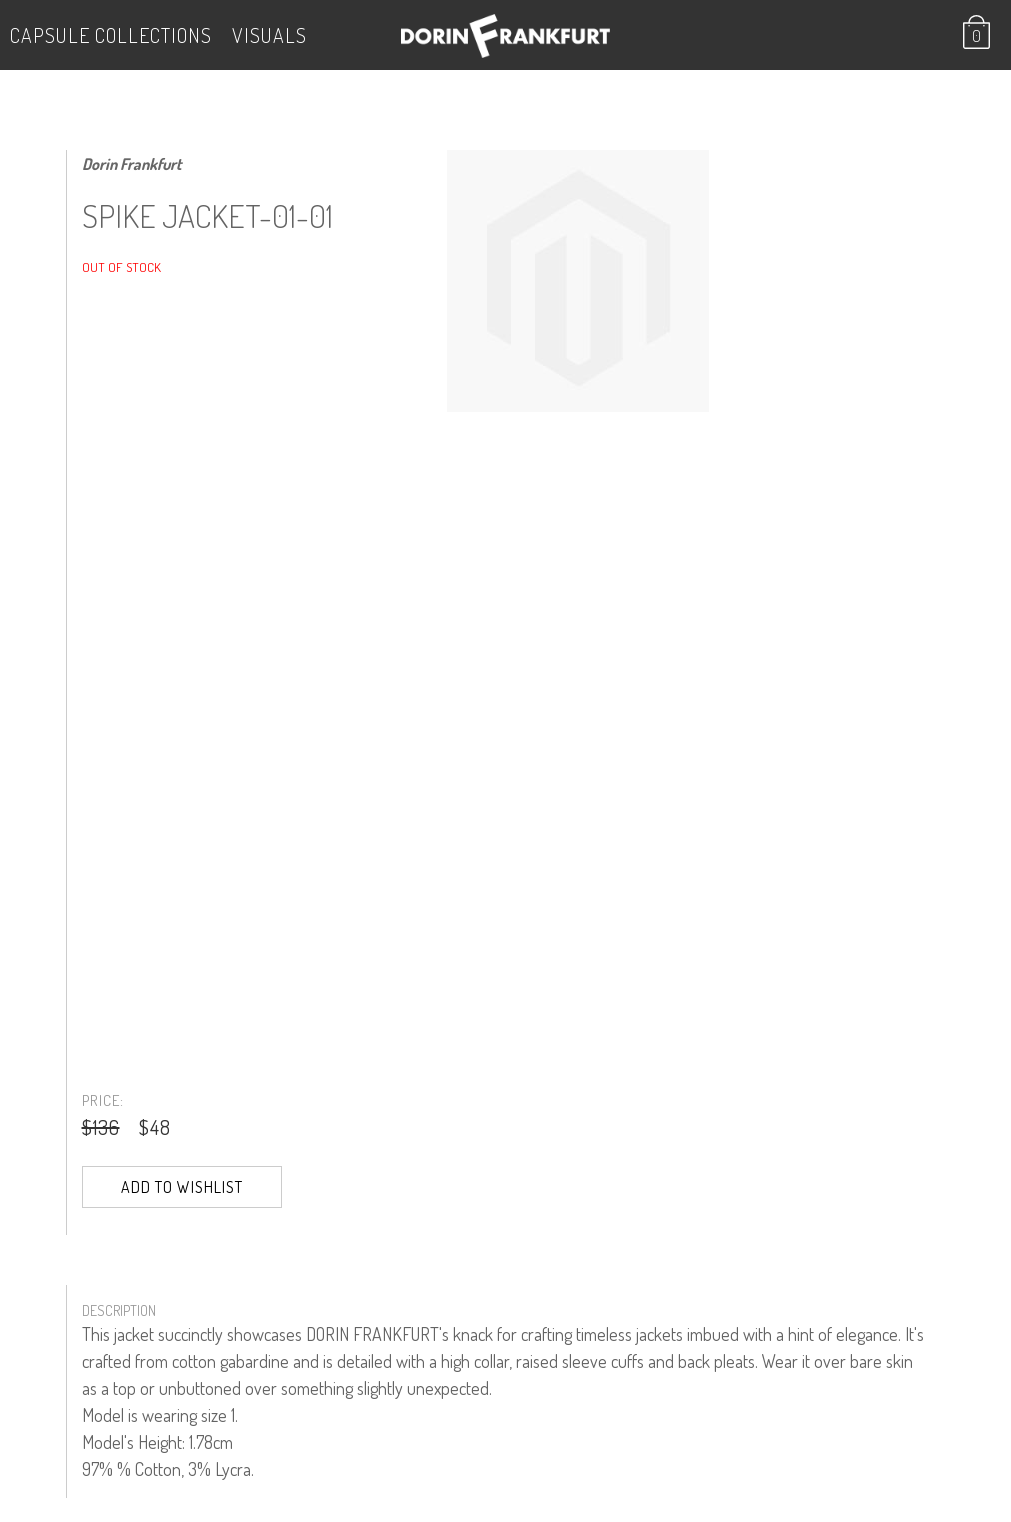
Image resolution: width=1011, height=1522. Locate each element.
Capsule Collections (111, 35)
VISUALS (269, 35)
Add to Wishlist (182, 1187)
